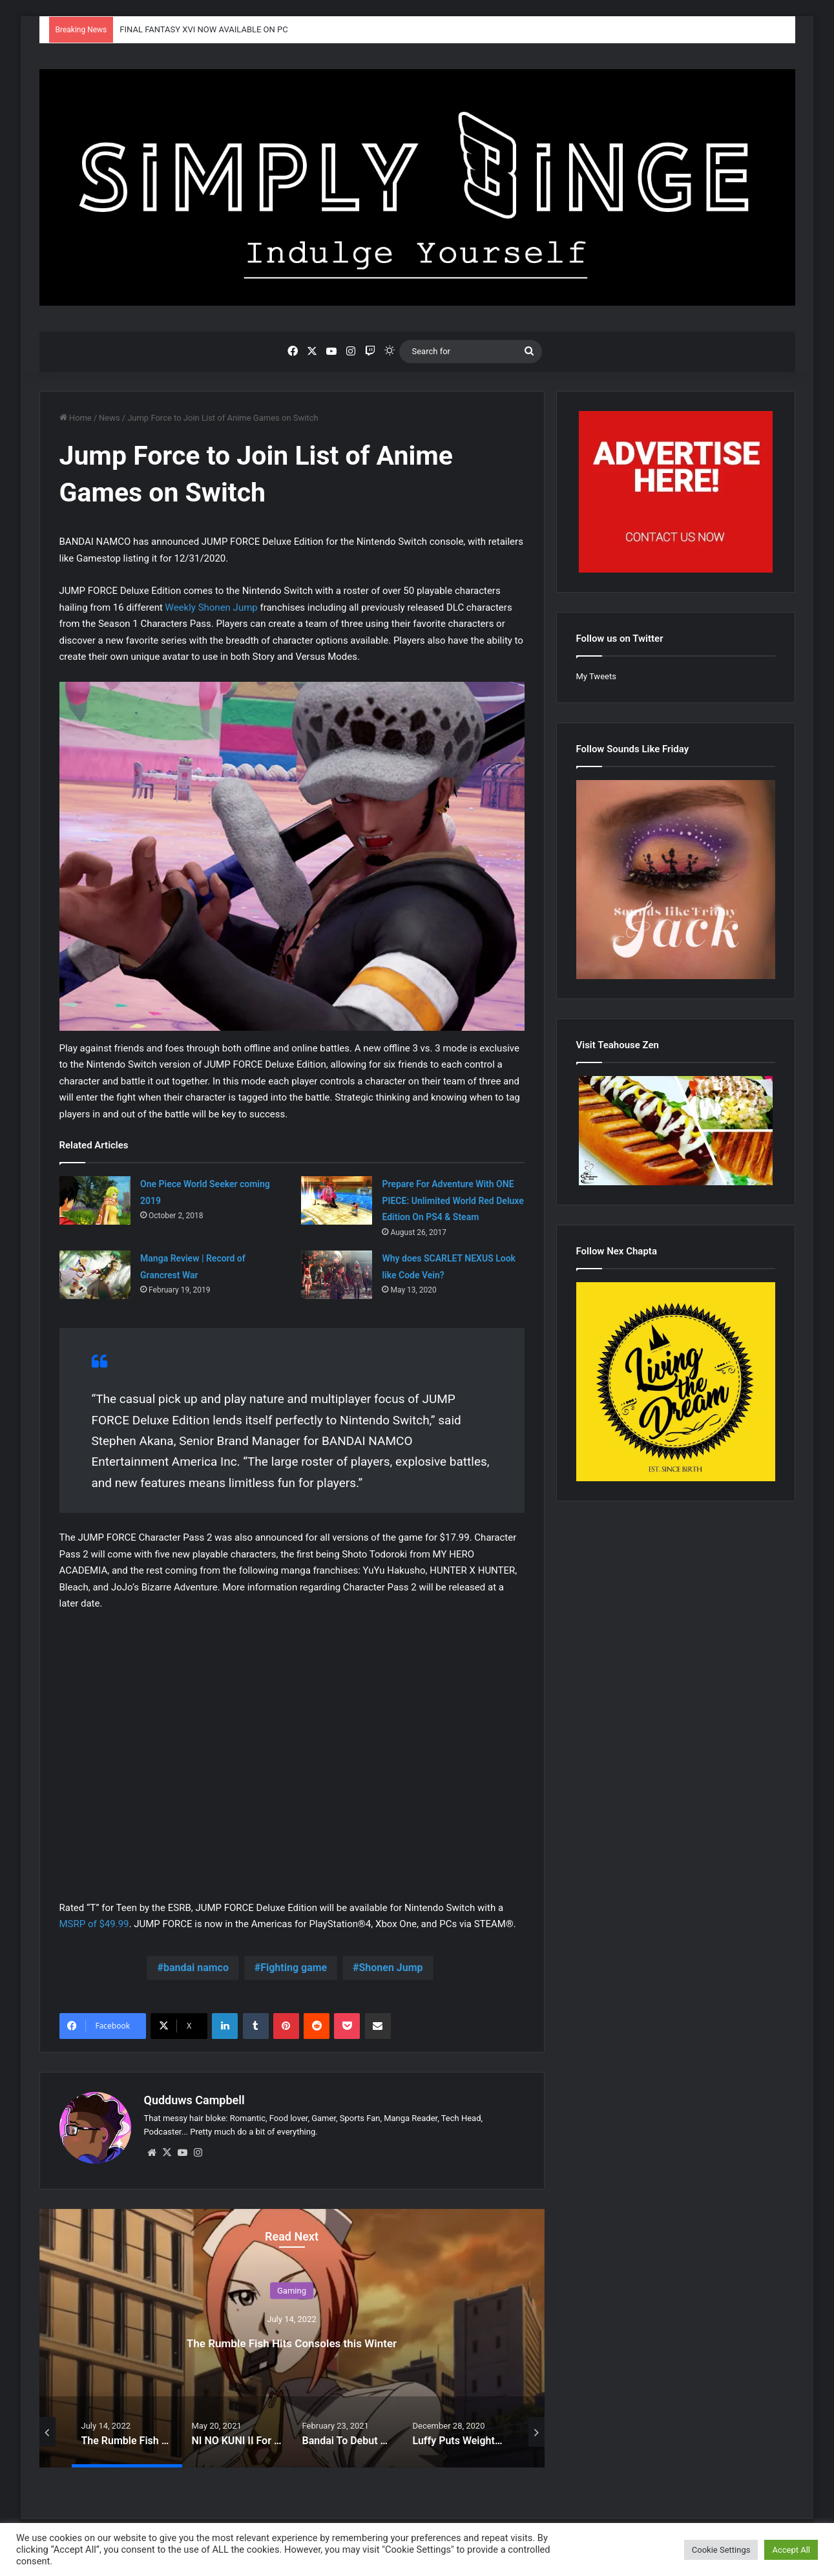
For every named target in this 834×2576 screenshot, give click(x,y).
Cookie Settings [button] (721, 2550)
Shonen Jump (390, 1967)
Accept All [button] (791, 2550)
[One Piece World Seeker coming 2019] (94, 1200)
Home (75, 418)
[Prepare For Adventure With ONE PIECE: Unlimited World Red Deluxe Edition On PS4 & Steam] (336, 1200)
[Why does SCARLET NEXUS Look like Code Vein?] (336, 1275)
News (109, 418)
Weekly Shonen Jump (211, 607)
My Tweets (596, 676)
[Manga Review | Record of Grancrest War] (94, 1275)
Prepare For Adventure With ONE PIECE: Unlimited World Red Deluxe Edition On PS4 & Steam (452, 1200)
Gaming (291, 2284)
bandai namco (196, 1967)
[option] (292, 2332)
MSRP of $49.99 (94, 1924)
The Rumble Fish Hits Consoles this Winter (292, 2334)
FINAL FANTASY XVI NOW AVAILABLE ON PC (203, 29)
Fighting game (293, 1967)
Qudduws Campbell (194, 2100)
